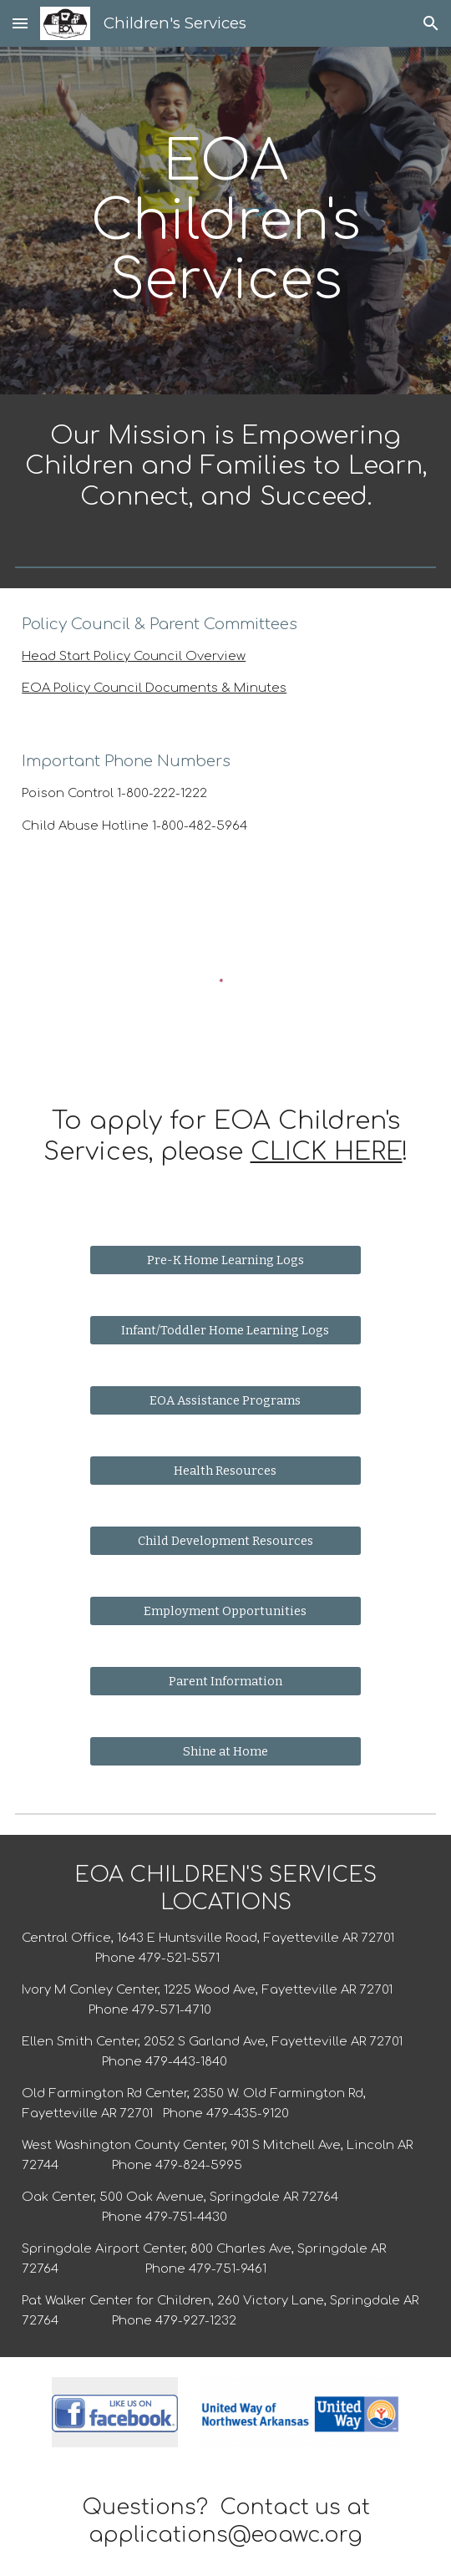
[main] (225, 221)
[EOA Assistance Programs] (226, 1400)
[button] (20, 23)
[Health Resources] (226, 1471)
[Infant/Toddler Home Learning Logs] (226, 1330)
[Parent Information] (226, 1681)
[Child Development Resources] (226, 1541)
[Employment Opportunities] (226, 1611)
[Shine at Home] (226, 1751)
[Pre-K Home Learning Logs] (226, 1260)
